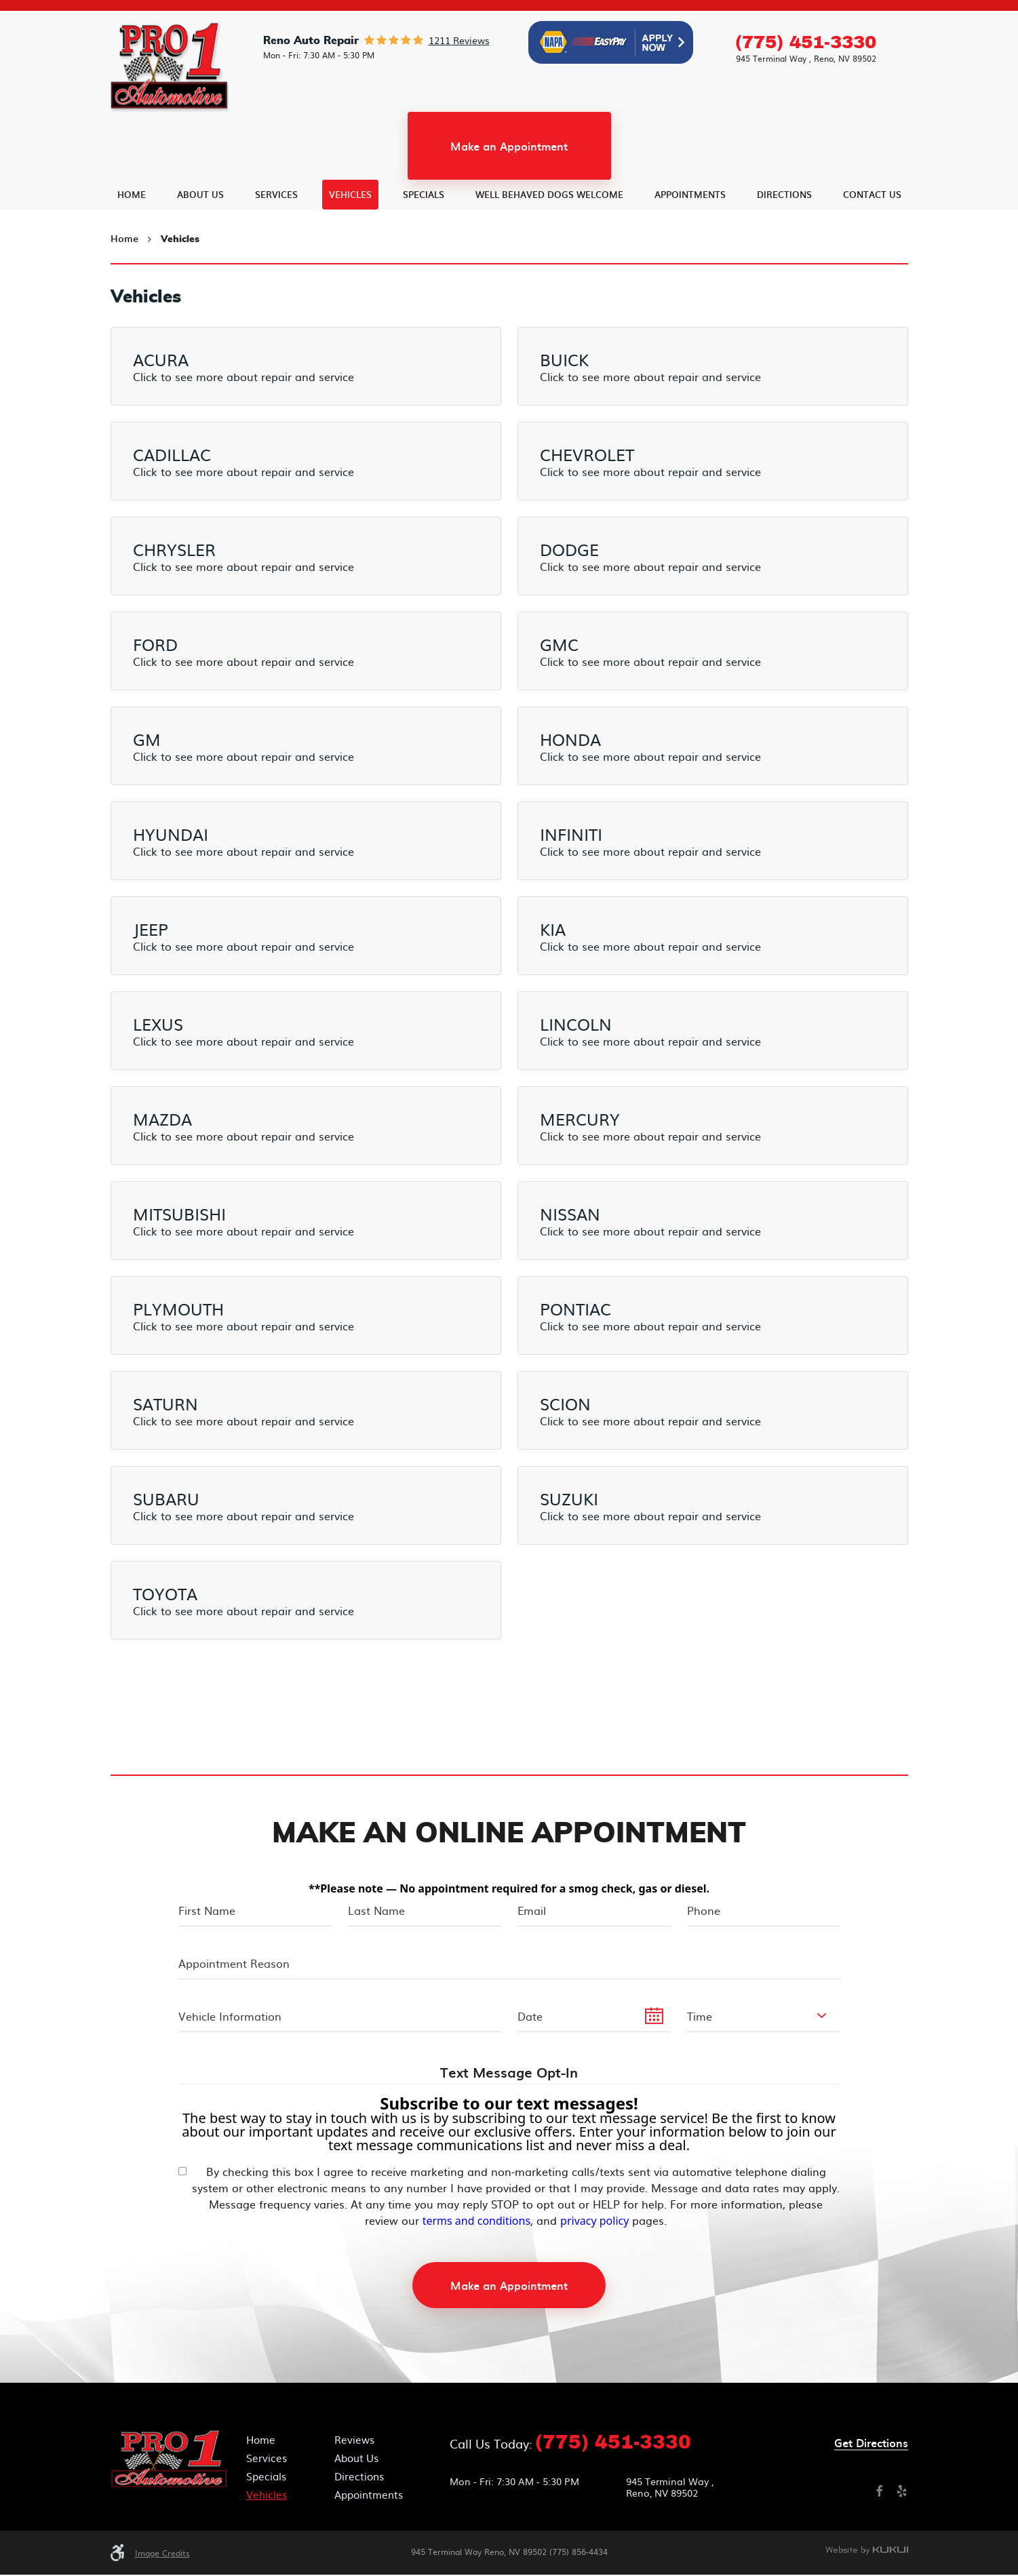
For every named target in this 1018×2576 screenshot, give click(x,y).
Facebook (879, 2492)
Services (276, 247)
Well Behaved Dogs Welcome (549, 247)
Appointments (690, 247)
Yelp (902, 2492)
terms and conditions (476, 2222)
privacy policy (594, 2222)
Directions (784, 247)
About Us (200, 247)
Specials (423, 247)
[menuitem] (132, 247)
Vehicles (350, 247)
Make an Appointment (509, 199)
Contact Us (872, 247)
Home (131, 247)
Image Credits (162, 2554)
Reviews (354, 2441)
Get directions (871, 2445)
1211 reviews (459, 93)
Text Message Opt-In (509, 2074)
